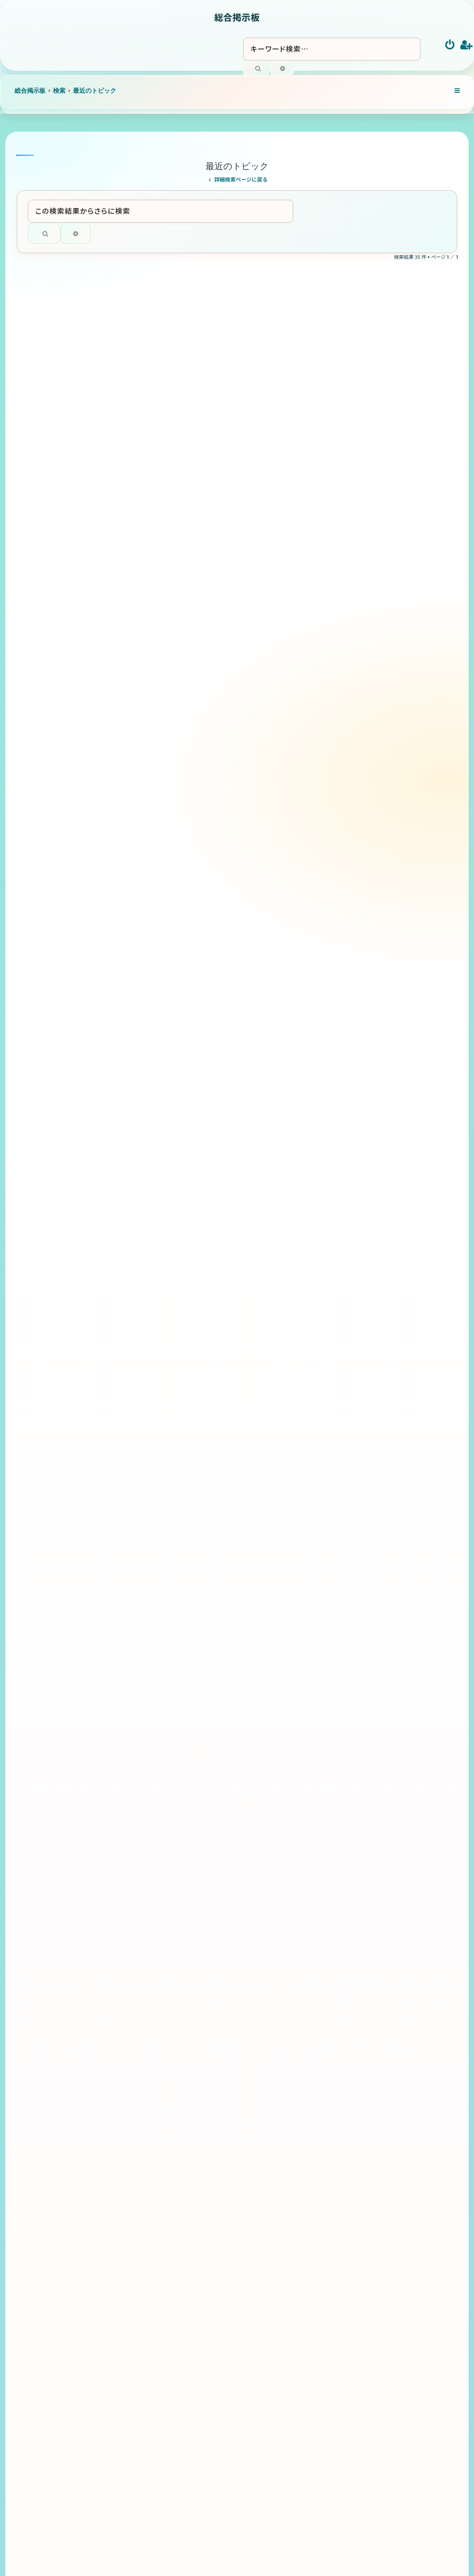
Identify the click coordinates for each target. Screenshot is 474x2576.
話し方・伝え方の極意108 (151, 1445)
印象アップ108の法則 (144, 1397)
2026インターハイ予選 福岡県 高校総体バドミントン (193, 1662)
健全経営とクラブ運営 (145, 886)
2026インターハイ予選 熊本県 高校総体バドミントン (193, 1789)
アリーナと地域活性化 (145, 838)
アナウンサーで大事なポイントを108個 (173, 1494)
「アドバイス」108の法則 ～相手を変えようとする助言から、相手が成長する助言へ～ (193, 1040)
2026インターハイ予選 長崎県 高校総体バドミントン (193, 1979)
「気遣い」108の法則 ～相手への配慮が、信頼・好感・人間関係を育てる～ (190, 671)
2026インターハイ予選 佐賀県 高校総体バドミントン (193, 1725)
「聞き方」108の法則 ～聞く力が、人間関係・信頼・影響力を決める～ (195, 607)
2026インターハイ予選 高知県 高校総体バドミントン (193, 1599)
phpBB (223, 2560)
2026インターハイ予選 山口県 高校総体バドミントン (193, 2043)
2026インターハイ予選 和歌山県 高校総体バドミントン (193, 2360)
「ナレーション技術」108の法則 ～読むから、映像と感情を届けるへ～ (193, 354)
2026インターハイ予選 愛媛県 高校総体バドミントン (193, 1293)
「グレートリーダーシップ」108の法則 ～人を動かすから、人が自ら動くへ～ (193, 480)
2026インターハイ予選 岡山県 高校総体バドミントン (193, 2169)
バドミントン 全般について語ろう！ (164, 1542)
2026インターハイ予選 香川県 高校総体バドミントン (193, 1230)
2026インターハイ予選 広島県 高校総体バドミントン (193, 2106)
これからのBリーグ (139, 790)
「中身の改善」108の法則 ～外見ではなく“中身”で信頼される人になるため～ (193, 1103)
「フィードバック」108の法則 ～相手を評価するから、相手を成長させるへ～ (195, 734)
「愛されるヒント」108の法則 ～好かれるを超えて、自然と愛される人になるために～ (192, 544)
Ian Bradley (266, 2554)
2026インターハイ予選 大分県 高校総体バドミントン (193, 1852)
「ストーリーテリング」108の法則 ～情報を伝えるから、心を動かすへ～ (193, 417)
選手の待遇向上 (134, 935)
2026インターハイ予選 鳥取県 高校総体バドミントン (193, 2296)
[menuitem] (450, 45)
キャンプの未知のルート (147, 1349)
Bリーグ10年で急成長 (145, 983)
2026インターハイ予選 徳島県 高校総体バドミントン (193, 1166)
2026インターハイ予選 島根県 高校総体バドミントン (193, 2233)
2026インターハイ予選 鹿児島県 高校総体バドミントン (193, 1916)
